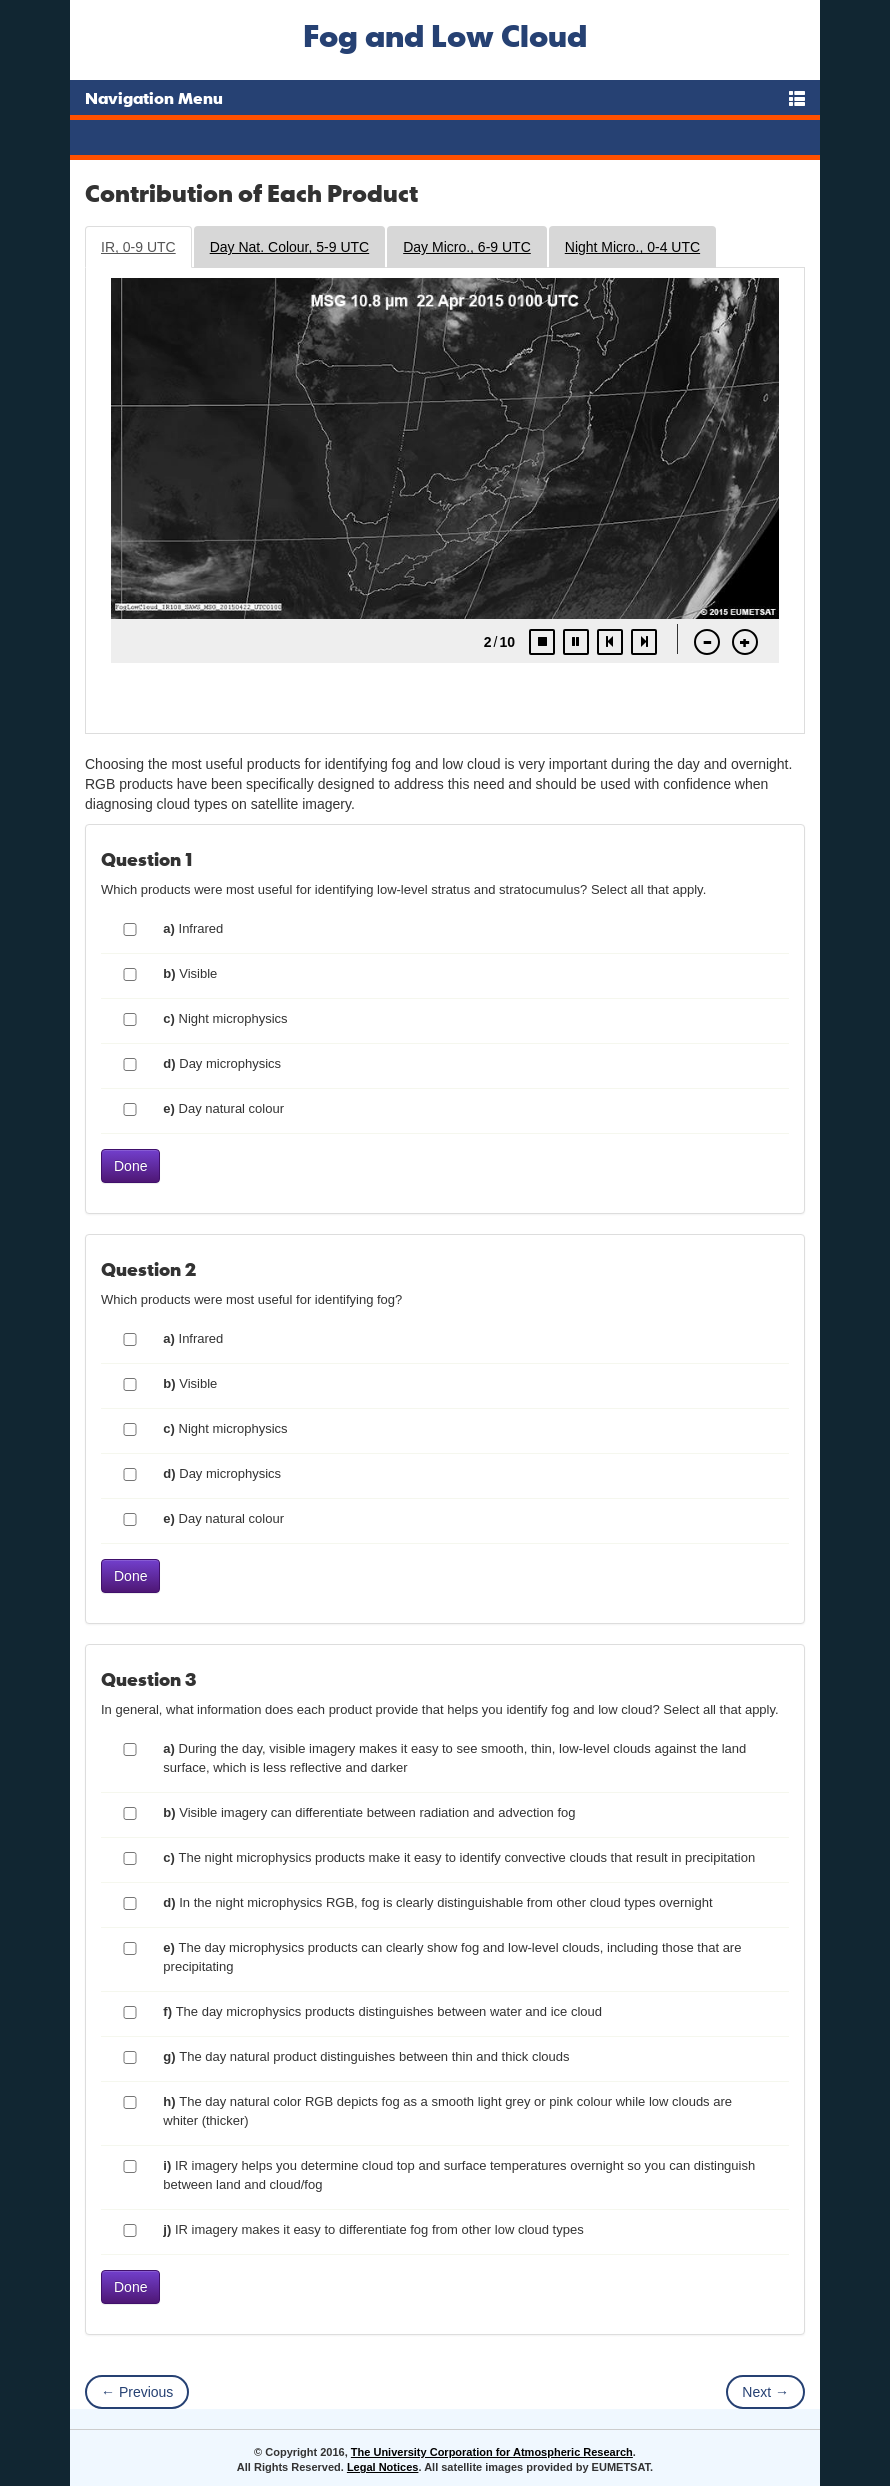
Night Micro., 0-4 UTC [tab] (632, 247)
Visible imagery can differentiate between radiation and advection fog (369, 1812)
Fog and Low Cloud (445, 35)
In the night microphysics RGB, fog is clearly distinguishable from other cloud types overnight (437, 1902)
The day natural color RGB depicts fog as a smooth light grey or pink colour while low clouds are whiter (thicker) (447, 2111)
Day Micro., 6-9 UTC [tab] (467, 247)
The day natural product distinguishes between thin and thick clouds (366, 2056)
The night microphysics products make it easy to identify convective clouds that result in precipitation (459, 1857)
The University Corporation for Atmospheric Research (492, 2452)
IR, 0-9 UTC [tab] (138, 247)
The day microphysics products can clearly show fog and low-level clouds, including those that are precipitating (452, 1957)
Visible (190, 973)
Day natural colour (223, 1108)
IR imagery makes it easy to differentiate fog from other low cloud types (373, 2229)
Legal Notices (383, 2467)
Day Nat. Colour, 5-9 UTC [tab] (290, 247)
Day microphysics (222, 1063)
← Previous (137, 2392)
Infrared (193, 928)
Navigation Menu (154, 98)
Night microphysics (225, 1018)
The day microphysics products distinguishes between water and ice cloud (382, 2011)
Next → (765, 2392)
